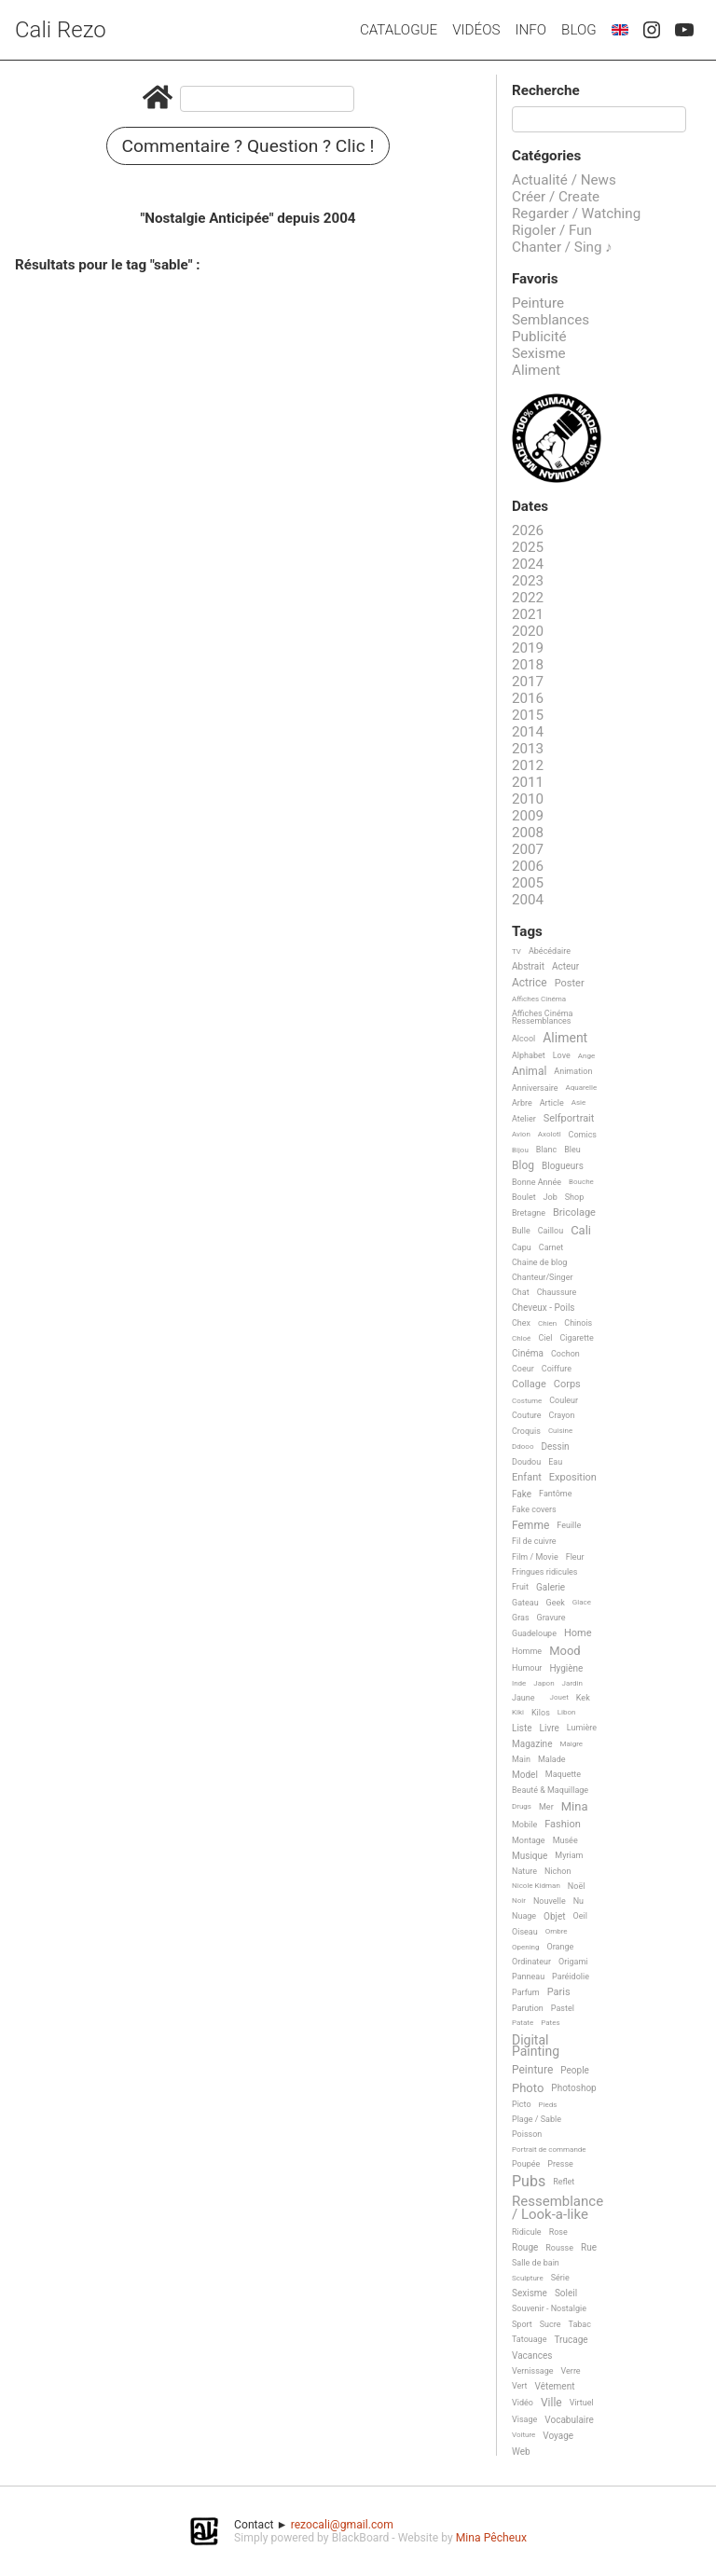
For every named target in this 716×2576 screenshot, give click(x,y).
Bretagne (528, 1213)
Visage (524, 2419)
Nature (524, 1871)
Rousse (559, 2248)
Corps (567, 1384)
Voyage (558, 2435)
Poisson (527, 2134)
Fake (521, 1494)
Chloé (521, 1338)
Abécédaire (550, 951)
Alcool (523, 1038)
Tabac (580, 2324)
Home (578, 1633)
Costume (527, 1401)
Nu (578, 1901)
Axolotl (549, 1134)
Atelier (524, 1119)
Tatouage (529, 2339)
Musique (529, 1856)
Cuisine (560, 1430)
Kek (583, 1697)
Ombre (556, 1931)
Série (560, 2277)
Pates (550, 2022)
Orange (560, 1946)
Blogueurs (563, 1166)
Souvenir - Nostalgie (549, 2308)
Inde (519, 1683)
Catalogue (398, 29)
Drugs (521, 1806)
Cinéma (528, 1353)
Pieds (548, 2104)
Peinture (538, 303)
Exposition (573, 1477)
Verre (571, 2371)
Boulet (524, 1197)
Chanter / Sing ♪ (562, 247)
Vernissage (533, 2371)
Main (521, 1759)
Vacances (532, 2355)
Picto (521, 2104)
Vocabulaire (569, 2420)
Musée (565, 1840)
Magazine (532, 1744)
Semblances (550, 319)
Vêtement (555, 2386)
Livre (549, 1728)
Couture (527, 1415)
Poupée (526, 2164)
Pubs (528, 2181)
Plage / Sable (536, 2119)
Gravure (551, 1617)
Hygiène (566, 1668)
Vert (520, 2386)
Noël (576, 1886)
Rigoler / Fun (552, 230)
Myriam (569, 1855)
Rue (589, 2247)
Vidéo (522, 2402)
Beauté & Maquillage (550, 1790)
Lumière (582, 1727)
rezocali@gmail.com (342, 2524)
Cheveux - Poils (543, 1307)
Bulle (521, 1230)
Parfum (526, 1992)
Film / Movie (535, 1557)
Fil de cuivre (534, 1541)
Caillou (550, 1230)
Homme (527, 1651)
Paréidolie (570, 1976)
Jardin (572, 1683)
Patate (522, 2022)
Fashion (562, 1824)
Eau (555, 1462)
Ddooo (522, 1446)
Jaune (523, 1697)
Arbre (522, 1103)
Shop (575, 1197)
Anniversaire (535, 1088)
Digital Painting (535, 2046)
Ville (551, 2403)
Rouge (525, 2247)
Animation (573, 1071)
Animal (529, 1072)
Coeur (523, 1368)
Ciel (545, 1338)
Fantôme (555, 1493)
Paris (559, 1992)
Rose (558, 2232)
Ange (586, 1056)
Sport (522, 2324)
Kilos (540, 1712)
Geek (555, 1602)
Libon (567, 1712)
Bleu (572, 1149)
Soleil (566, 2293)
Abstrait (528, 966)
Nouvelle (549, 1901)
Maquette (563, 1774)
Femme (530, 1526)
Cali (581, 1230)
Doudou (526, 1462)
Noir (519, 1900)
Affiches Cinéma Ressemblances (542, 1017)
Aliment (536, 370)
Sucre (550, 2324)
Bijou (520, 1150)
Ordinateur (531, 1961)
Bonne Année (536, 1182)
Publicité (539, 336)
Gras (521, 1617)
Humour (527, 1668)
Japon (543, 1683)
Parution (528, 2008)
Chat (521, 1292)
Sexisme (539, 353)
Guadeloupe (534, 1633)
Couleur (563, 1400)
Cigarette (576, 1338)
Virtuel (582, 2402)
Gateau (525, 1602)
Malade (552, 1759)
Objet (554, 1916)
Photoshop (573, 2088)
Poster (570, 983)
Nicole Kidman (536, 1885)
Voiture (523, 2434)
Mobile (524, 1824)
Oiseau (525, 1931)
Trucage (570, 2339)
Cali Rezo (60, 30)
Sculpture (528, 2278)
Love (562, 1055)
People (574, 2070)
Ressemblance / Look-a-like (557, 2208)
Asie (578, 1102)
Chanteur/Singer (542, 1277)
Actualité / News (564, 180)
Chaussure (557, 1292)
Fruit (520, 1587)
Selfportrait (569, 1118)
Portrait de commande (549, 2149)
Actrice (529, 983)
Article (552, 1103)
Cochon (565, 1353)
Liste (522, 1728)
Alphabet (528, 1055)
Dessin (555, 1446)
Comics (583, 1134)
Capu (521, 1247)
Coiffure (556, 1368)
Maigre (571, 1744)
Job (551, 1197)
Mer (546, 1807)
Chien (547, 1323)
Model (525, 1774)
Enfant (527, 1477)
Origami (572, 1961)
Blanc (546, 1149)
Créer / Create (555, 196)
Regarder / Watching (576, 213)
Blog (579, 29)
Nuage (524, 1916)
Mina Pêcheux (491, 2537)
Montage (528, 1840)
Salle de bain (535, 2262)
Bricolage (574, 1213)
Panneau (528, 1976)
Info (530, 29)
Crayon (562, 1415)
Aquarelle (582, 1087)
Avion (521, 1134)
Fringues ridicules (545, 1572)
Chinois (578, 1323)
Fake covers (534, 1509)
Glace (581, 1602)
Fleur (575, 1557)
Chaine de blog (539, 1262)
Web (521, 2451)
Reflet (563, 2181)
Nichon (557, 1871)
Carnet (551, 1247)
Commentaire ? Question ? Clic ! (248, 146)
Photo (528, 2088)
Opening (526, 1947)
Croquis (526, 1431)
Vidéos (476, 29)
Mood (565, 1651)
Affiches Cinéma (539, 999)
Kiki (518, 1712)
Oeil (580, 1916)
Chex (521, 1323)
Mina (574, 1806)
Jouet (559, 1697)
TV (516, 951)
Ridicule (527, 2232)
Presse (559, 2164)
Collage (529, 1384)
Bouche (581, 1181)
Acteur (565, 966)
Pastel (562, 2008)
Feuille (569, 1525)
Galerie (550, 1587)
